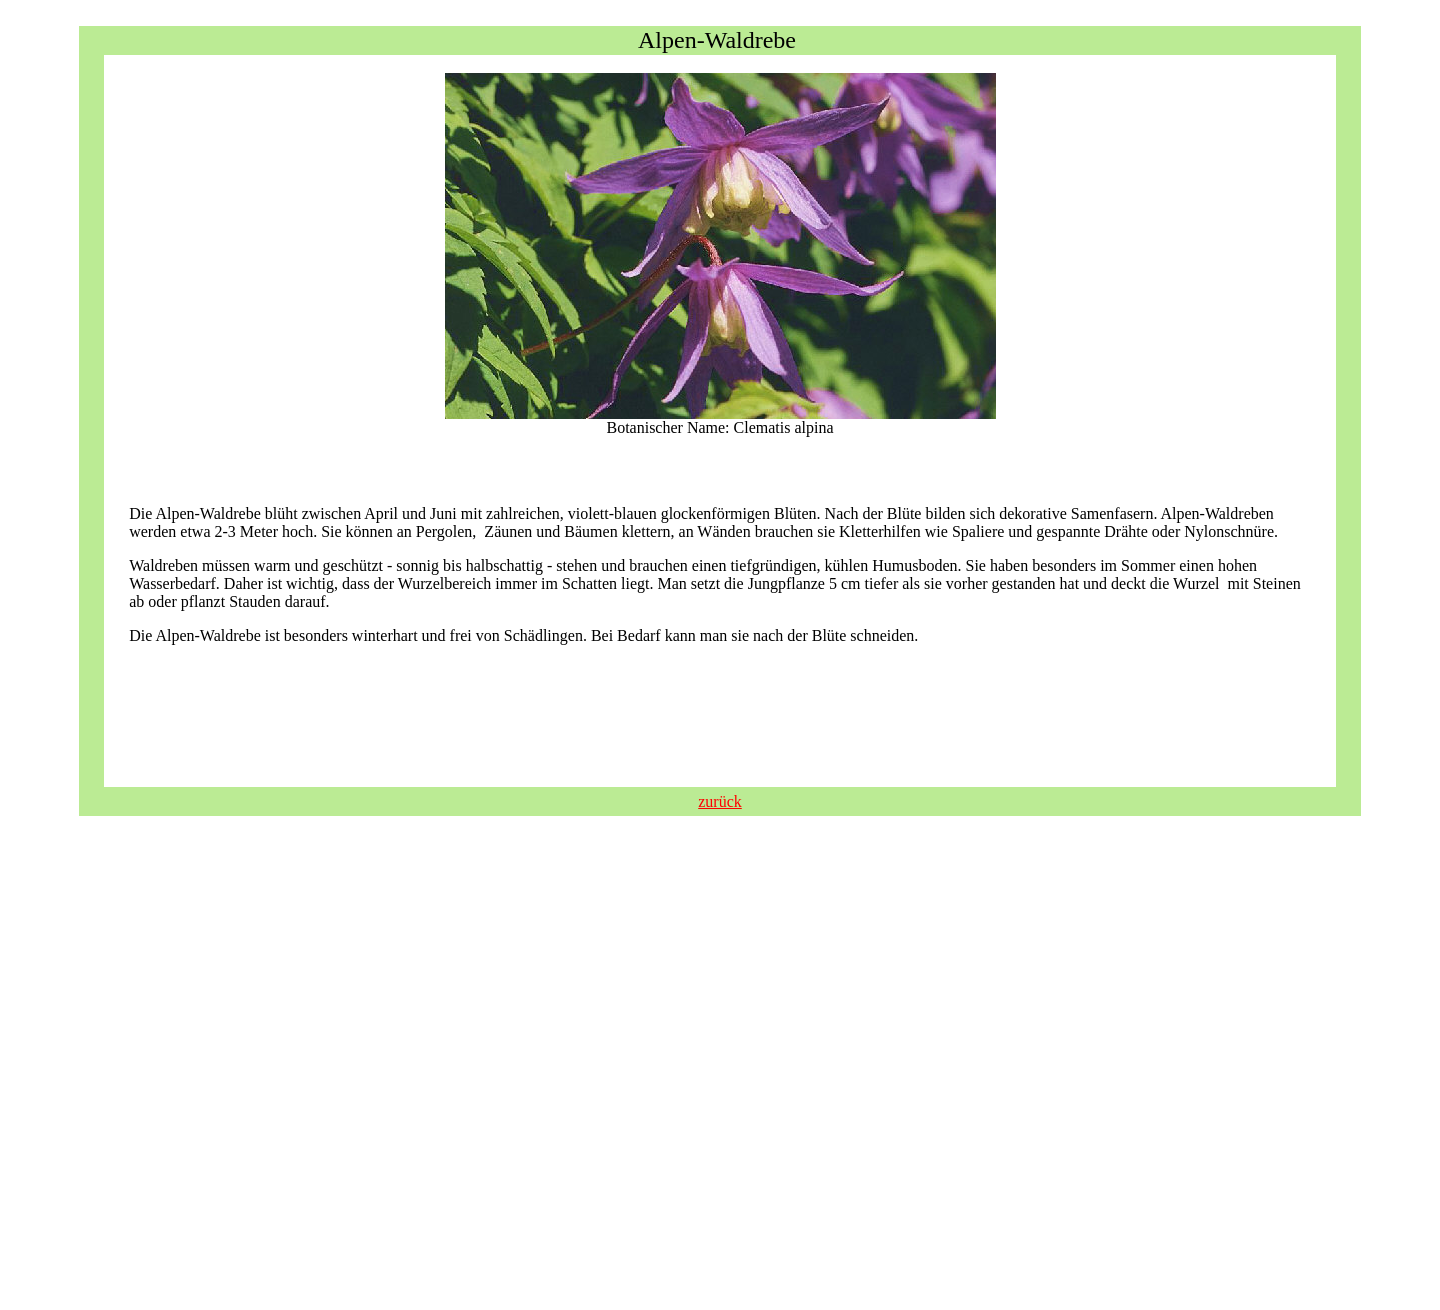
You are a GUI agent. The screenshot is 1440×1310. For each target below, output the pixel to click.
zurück (720, 801)
